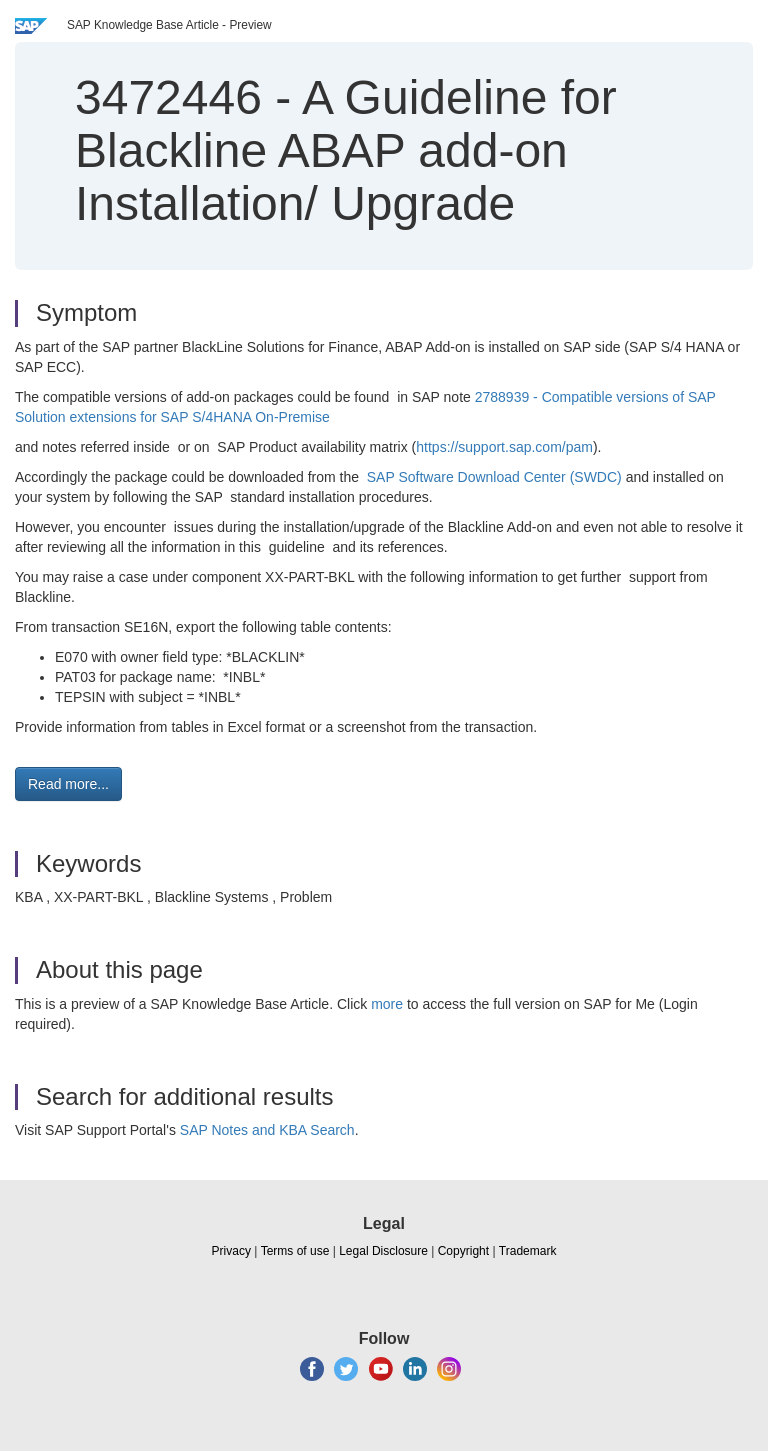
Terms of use (295, 1251)
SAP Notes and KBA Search (267, 1130)
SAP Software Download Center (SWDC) (496, 477)
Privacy (231, 1251)
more (387, 1004)
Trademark (528, 1251)
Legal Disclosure (383, 1251)
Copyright (463, 1251)
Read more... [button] (68, 784)
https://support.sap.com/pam (504, 447)
